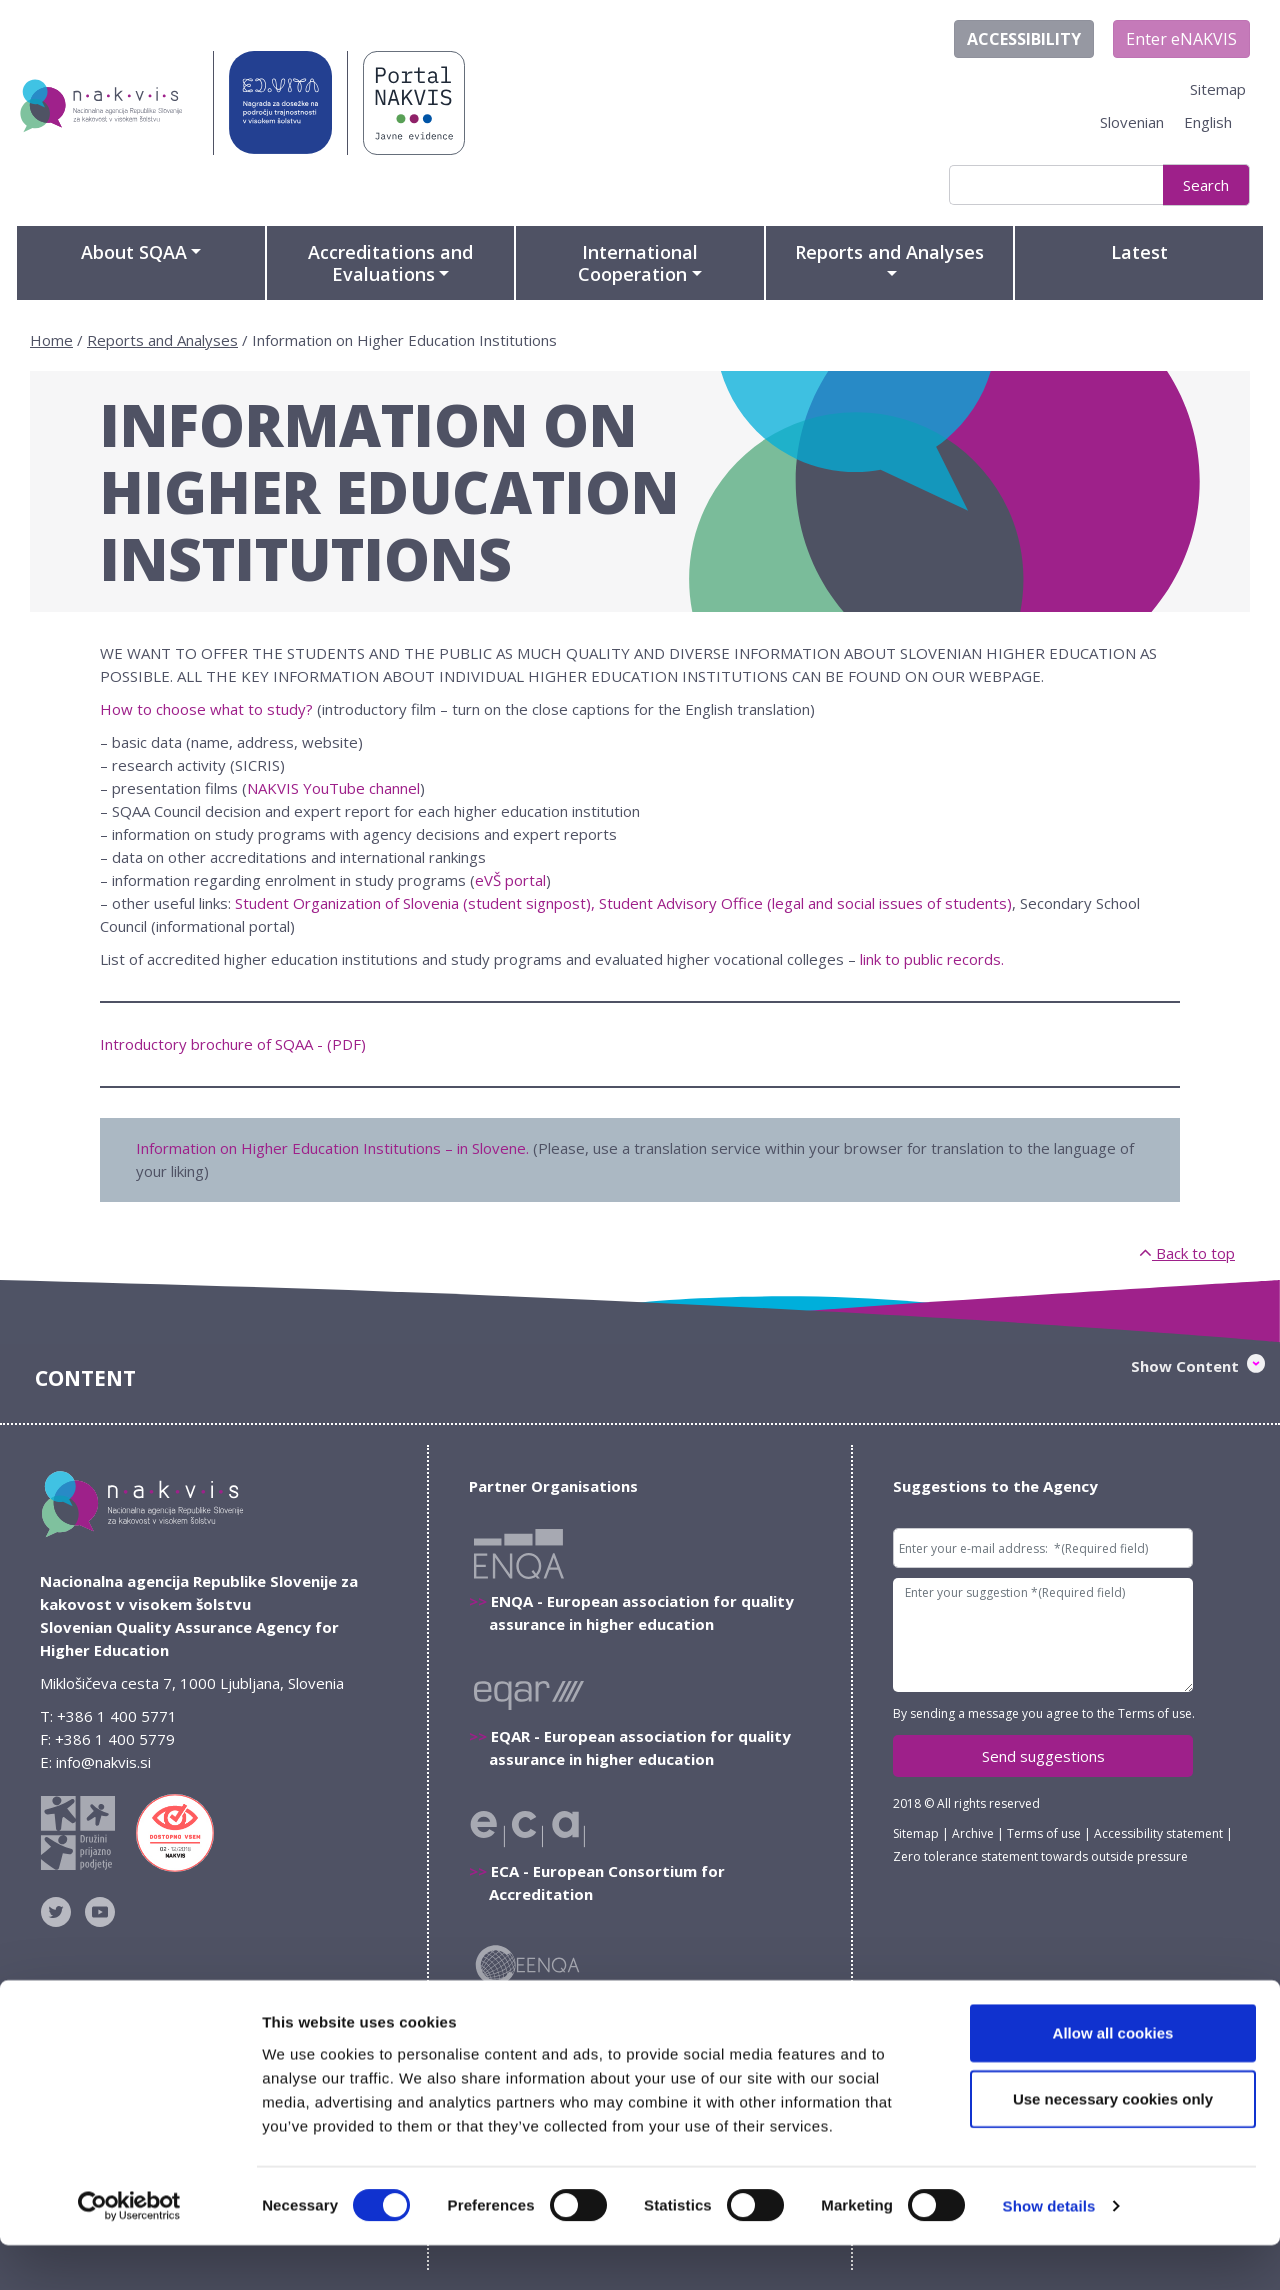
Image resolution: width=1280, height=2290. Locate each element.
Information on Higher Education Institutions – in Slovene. (332, 1148)
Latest (1139, 252)
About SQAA (134, 252)
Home (51, 340)
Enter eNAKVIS (1181, 39)
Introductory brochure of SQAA (206, 1044)
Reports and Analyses (889, 252)
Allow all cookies (1113, 2077)
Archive (973, 1833)
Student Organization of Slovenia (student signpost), (415, 903)
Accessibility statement (1158, 1833)
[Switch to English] (1208, 122)
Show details (1049, 2250)
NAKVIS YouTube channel (333, 788)
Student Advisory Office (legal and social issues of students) (805, 903)
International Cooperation (638, 263)
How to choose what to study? (206, 709)
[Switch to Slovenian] (1132, 122)
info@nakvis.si (103, 1762)
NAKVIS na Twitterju (60, 1912)
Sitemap (1218, 89)
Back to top (1187, 1253)
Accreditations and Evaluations (390, 263)
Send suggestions (1043, 1756)
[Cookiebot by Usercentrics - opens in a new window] (129, 2251)
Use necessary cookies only (1113, 2143)
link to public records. (932, 959)
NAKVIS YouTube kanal (104, 1912)
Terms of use (1155, 1713)
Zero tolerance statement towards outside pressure (1040, 1856)
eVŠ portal (510, 880)
